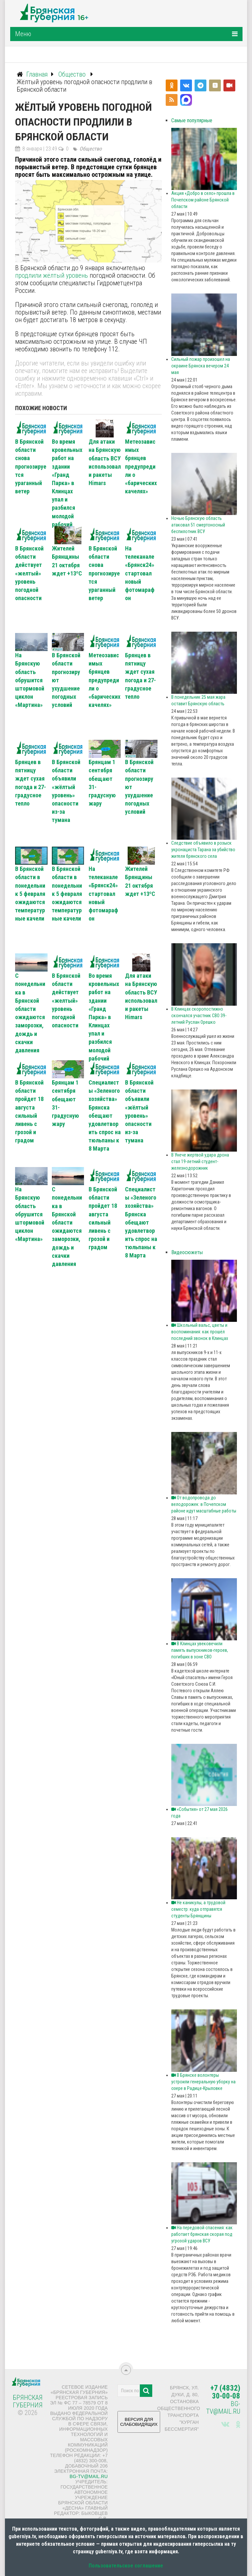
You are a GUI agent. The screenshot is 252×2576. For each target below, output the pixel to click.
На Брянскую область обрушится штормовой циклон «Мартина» (29, 680)
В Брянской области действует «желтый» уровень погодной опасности (29, 573)
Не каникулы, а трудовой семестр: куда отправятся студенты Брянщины (198, 1909)
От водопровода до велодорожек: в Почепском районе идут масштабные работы (203, 1504)
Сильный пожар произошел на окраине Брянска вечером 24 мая (200, 366)
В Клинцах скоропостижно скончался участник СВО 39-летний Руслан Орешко (198, 1015)
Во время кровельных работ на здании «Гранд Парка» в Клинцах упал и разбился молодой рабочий (67, 483)
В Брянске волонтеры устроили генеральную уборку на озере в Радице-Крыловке (203, 2082)
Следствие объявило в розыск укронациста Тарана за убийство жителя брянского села (203, 849)
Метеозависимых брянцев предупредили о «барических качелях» (141, 466)
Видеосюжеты (187, 1252)
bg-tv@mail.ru (89, 2476)
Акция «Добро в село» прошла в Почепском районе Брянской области (203, 200)
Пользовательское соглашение (126, 2566)
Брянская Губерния (28, 2401)
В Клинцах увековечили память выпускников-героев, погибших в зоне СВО (199, 1650)
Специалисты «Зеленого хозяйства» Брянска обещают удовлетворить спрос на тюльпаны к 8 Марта (105, 1115)
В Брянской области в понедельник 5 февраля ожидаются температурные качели (30, 893)
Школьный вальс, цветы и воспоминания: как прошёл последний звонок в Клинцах (199, 1332)
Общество (90, 149)
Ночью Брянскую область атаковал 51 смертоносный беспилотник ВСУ (198, 525)
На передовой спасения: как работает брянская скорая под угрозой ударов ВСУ (202, 2234)
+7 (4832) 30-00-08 (225, 2392)
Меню (23, 34)
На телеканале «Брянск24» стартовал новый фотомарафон (140, 573)
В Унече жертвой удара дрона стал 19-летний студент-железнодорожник (200, 1161)
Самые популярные (191, 120)
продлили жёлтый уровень (51, 275)
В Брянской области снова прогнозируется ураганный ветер (30, 466)
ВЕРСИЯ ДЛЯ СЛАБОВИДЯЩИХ (139, 2424)
